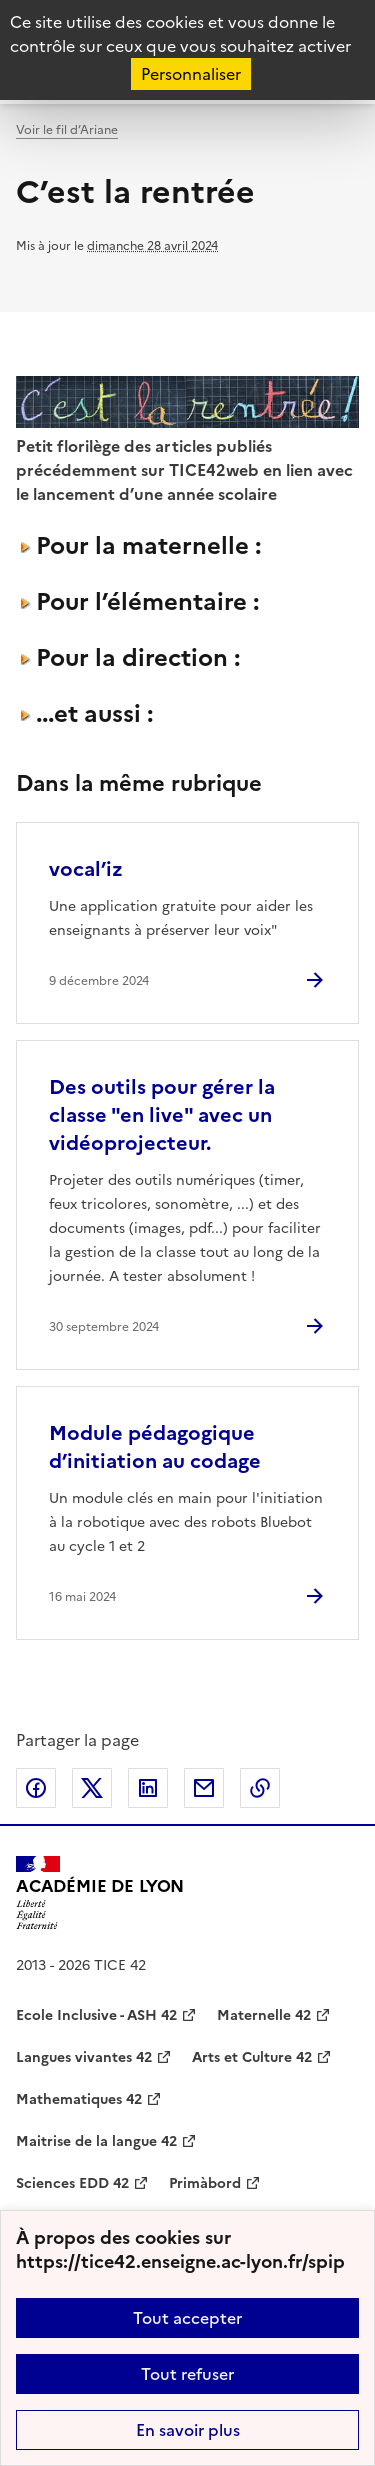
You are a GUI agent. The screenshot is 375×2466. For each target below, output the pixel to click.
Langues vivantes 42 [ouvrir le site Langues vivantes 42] (84, 2057)
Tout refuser (187, 2374)
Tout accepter (187, 2318)
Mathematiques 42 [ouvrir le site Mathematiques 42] (79, 2099)
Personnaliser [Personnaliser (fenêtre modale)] (191, 74)
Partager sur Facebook (36, 1788)
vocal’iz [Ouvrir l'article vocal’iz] (86, 869)
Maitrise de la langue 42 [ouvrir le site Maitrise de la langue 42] (96, 2141)
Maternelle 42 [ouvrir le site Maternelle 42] (264, 2015)
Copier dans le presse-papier (260, 1788)
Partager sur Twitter (92, 1788)
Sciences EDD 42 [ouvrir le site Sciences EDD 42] (72, 2183)
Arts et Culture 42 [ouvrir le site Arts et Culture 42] (252, 2057)
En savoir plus (188, 2430)
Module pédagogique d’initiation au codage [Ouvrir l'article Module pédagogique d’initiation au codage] (155, 1447)
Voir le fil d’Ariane (67, 130)
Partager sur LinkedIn (148, 1788)
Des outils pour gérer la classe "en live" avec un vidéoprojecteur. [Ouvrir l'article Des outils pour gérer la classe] (162, 1115)
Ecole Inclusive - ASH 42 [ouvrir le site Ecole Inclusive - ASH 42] (96, 2015)
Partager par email (204, 1788)
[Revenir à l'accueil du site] (100, 1893)
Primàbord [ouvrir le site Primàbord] (205, 2183)
